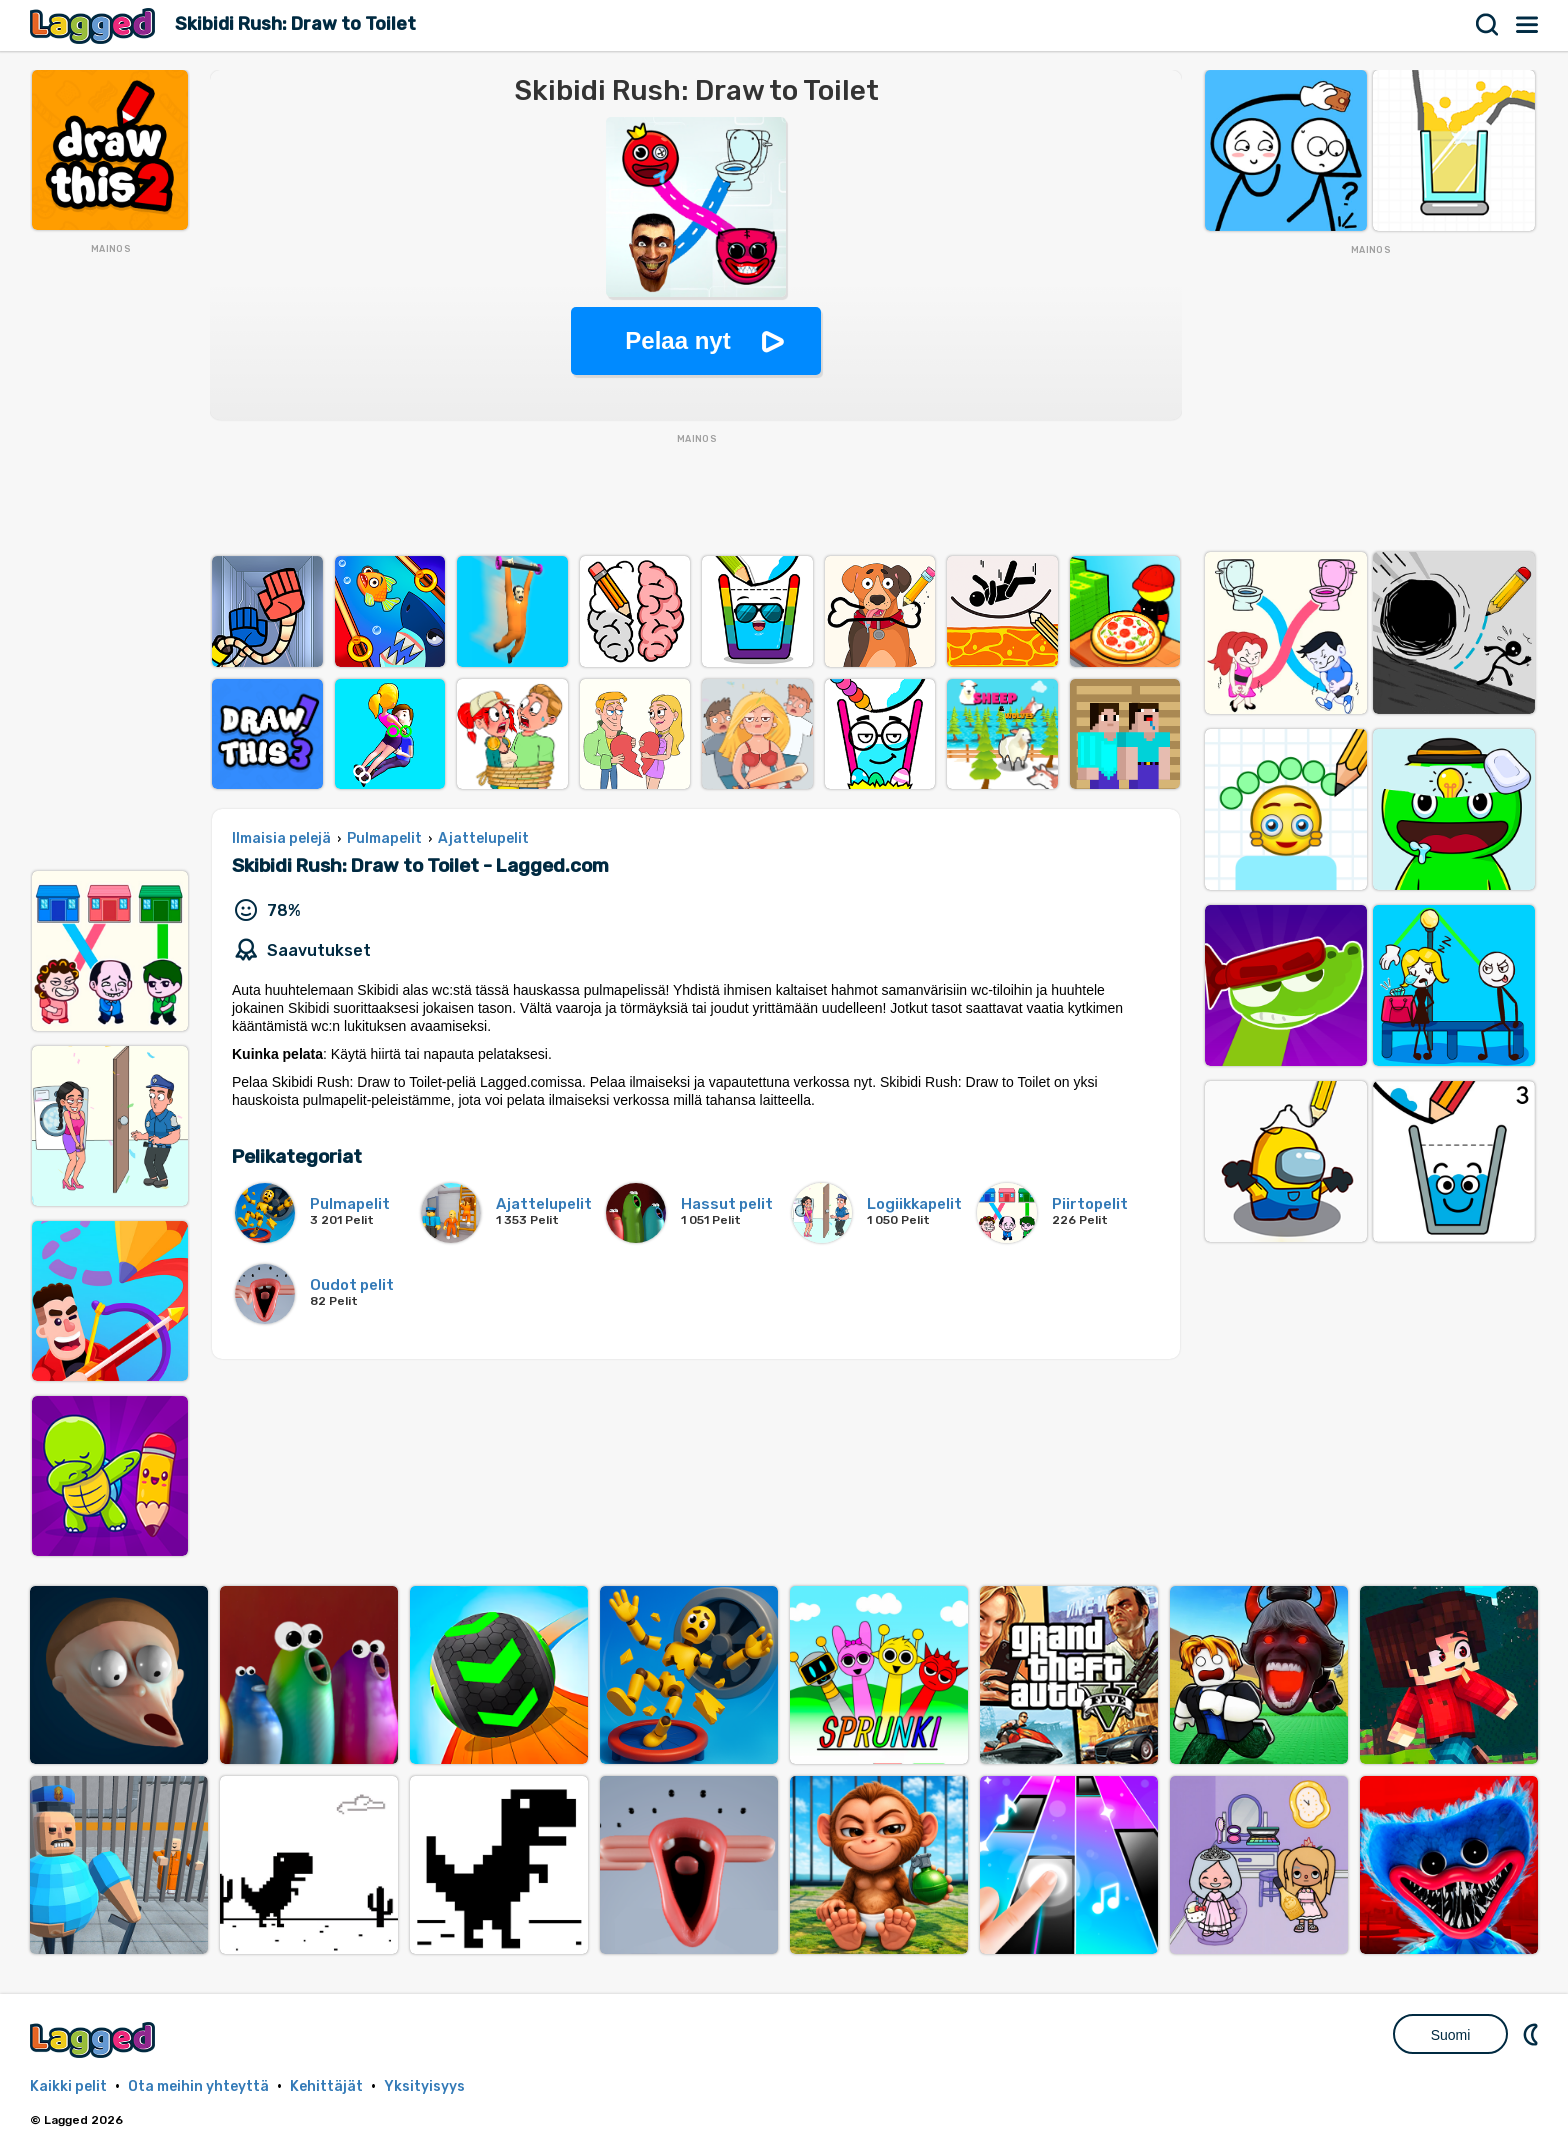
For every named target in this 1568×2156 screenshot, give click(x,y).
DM (1533, 2034)
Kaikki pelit (68, 2086)
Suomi (1451, 2035)
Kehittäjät (326, 2086)
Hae (1488, 25)
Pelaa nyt (677, 340)
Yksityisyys (424, 2086)
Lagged (95, 25)
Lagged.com (95, 2039)
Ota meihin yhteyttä (198, 2086)
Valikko (1528, 25)
